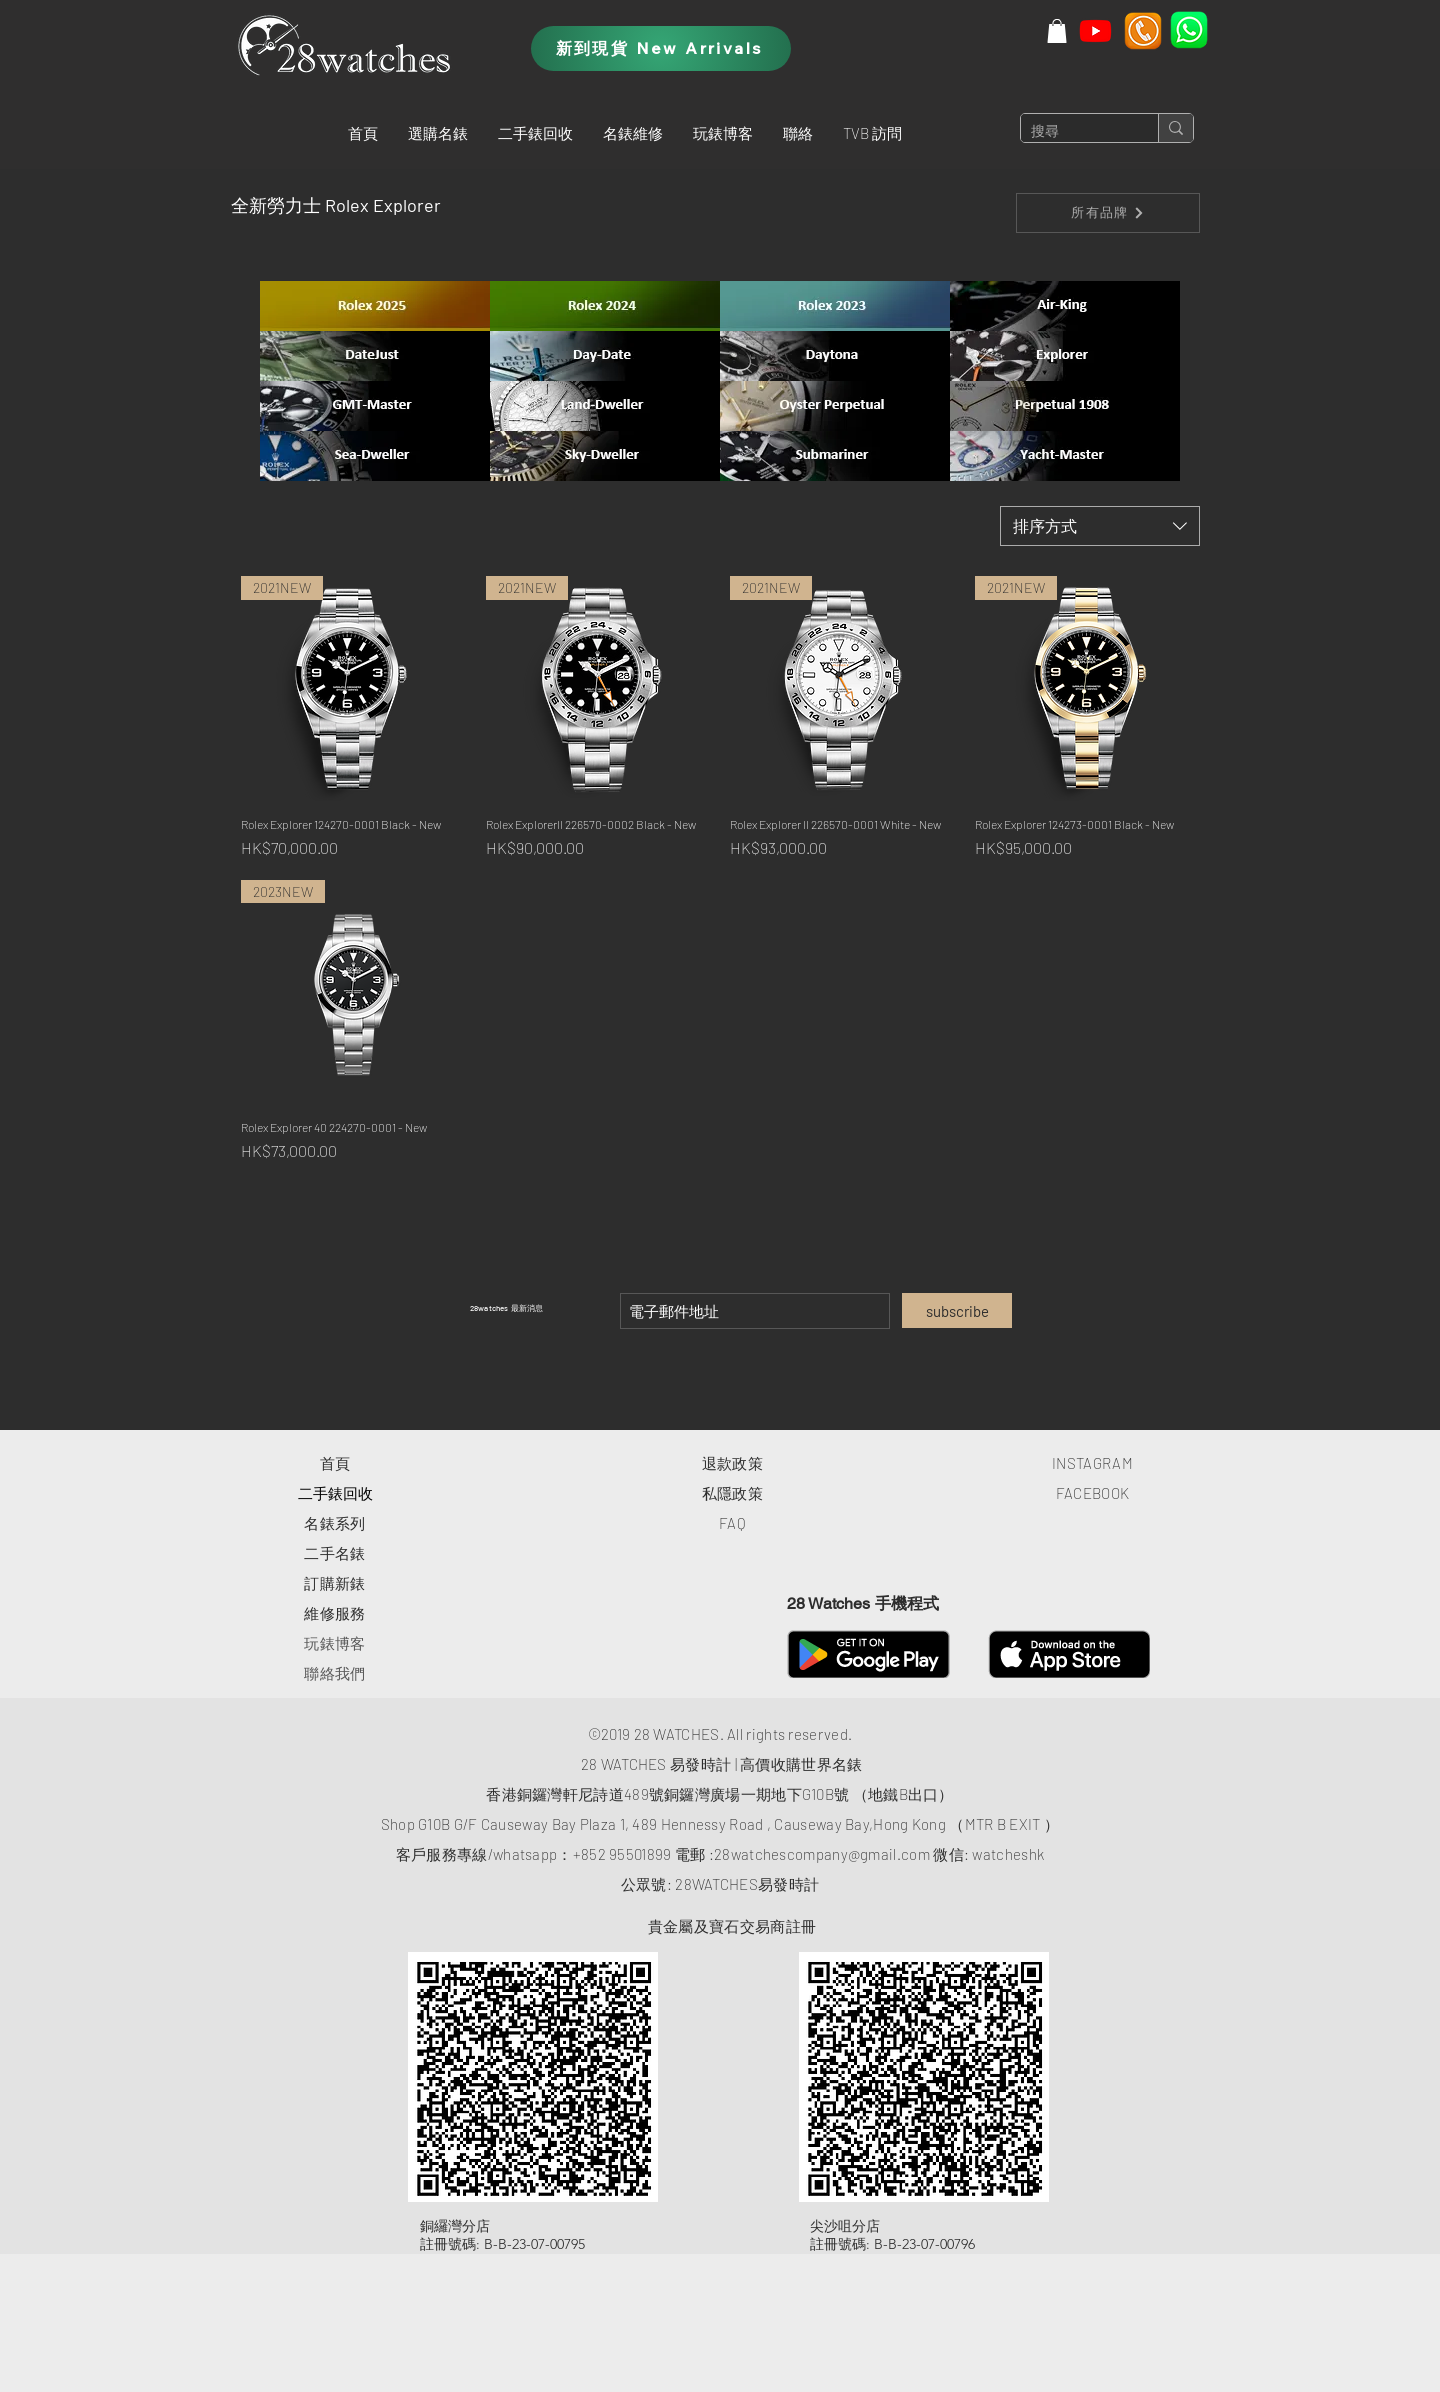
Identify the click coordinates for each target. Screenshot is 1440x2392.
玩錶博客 (334, 1643)
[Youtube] (1095, 30)
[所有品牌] (1108, 213)
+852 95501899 (622, 1854)
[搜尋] (1073, 132)
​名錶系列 (334, 1523)
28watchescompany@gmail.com (822, 1854)
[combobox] (1100, 526)
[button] (438, 133)
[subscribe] (957, 1310)
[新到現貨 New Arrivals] (661, 48)
